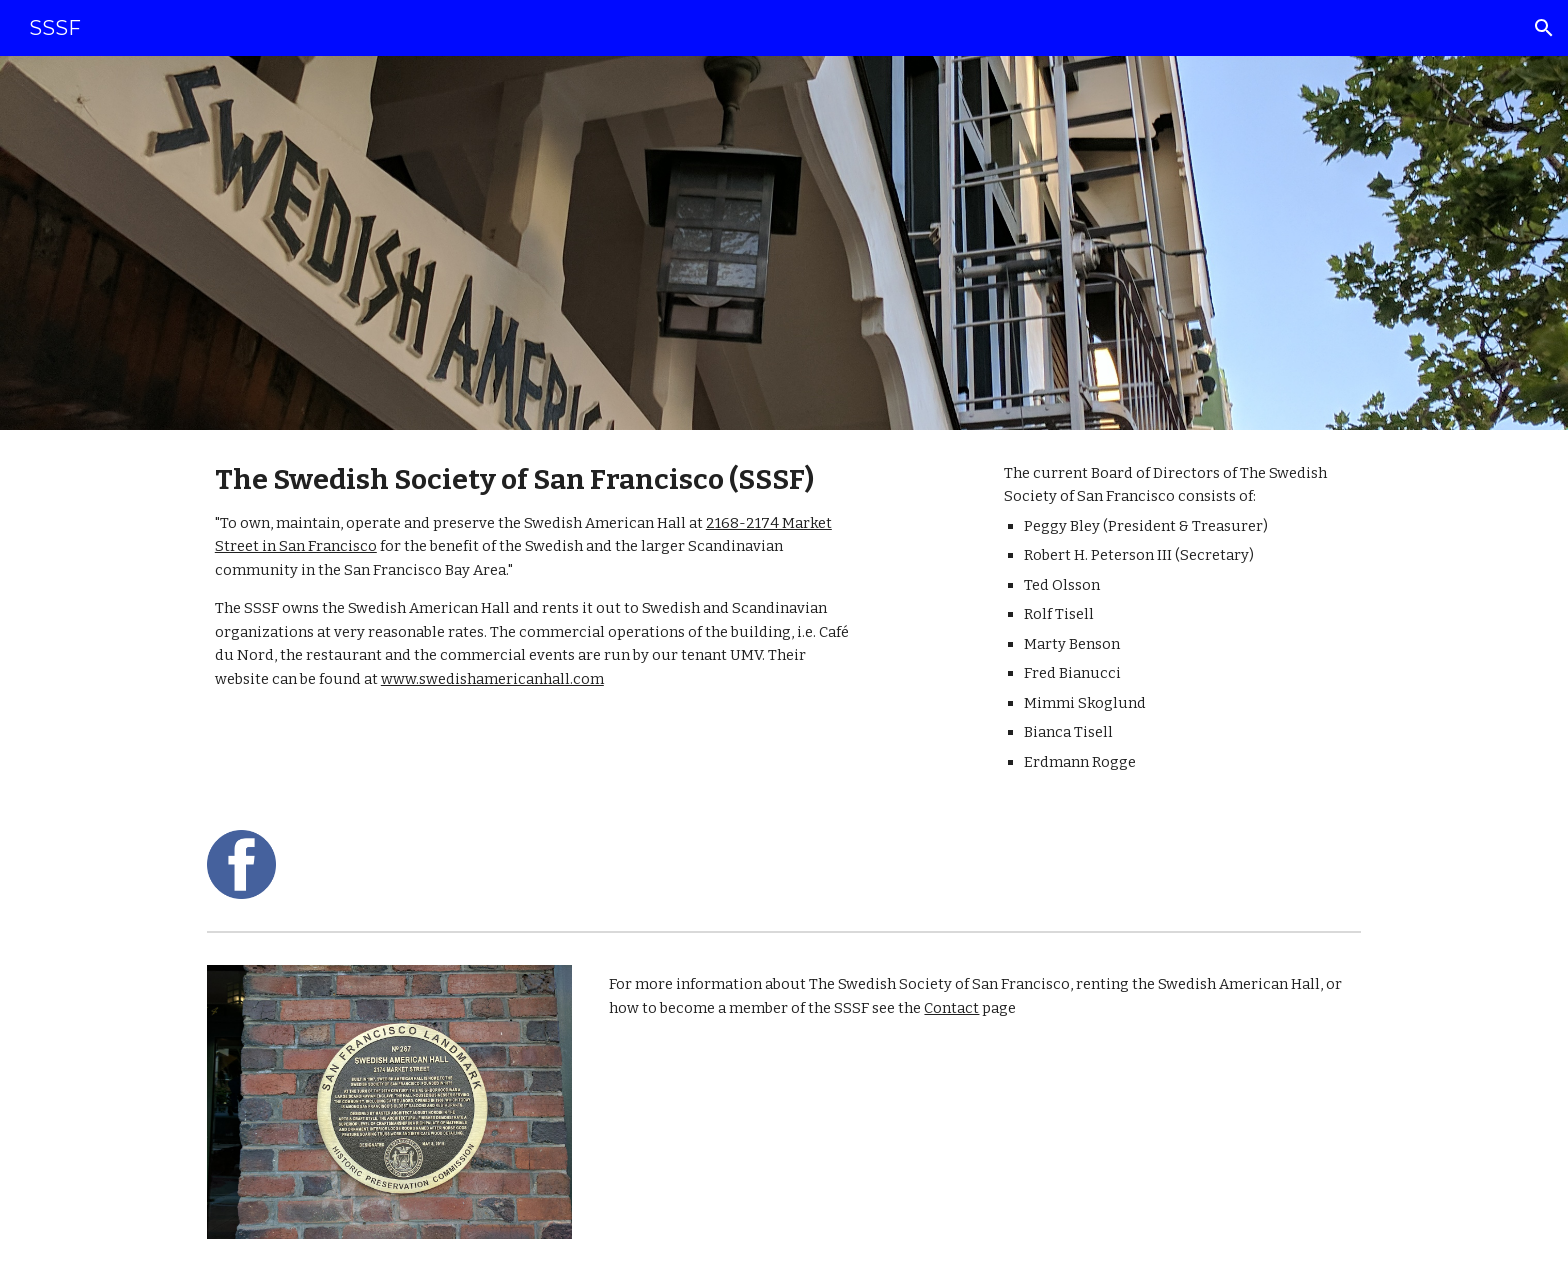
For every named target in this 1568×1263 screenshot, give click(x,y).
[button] (1544, 28)
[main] (537, 576)
